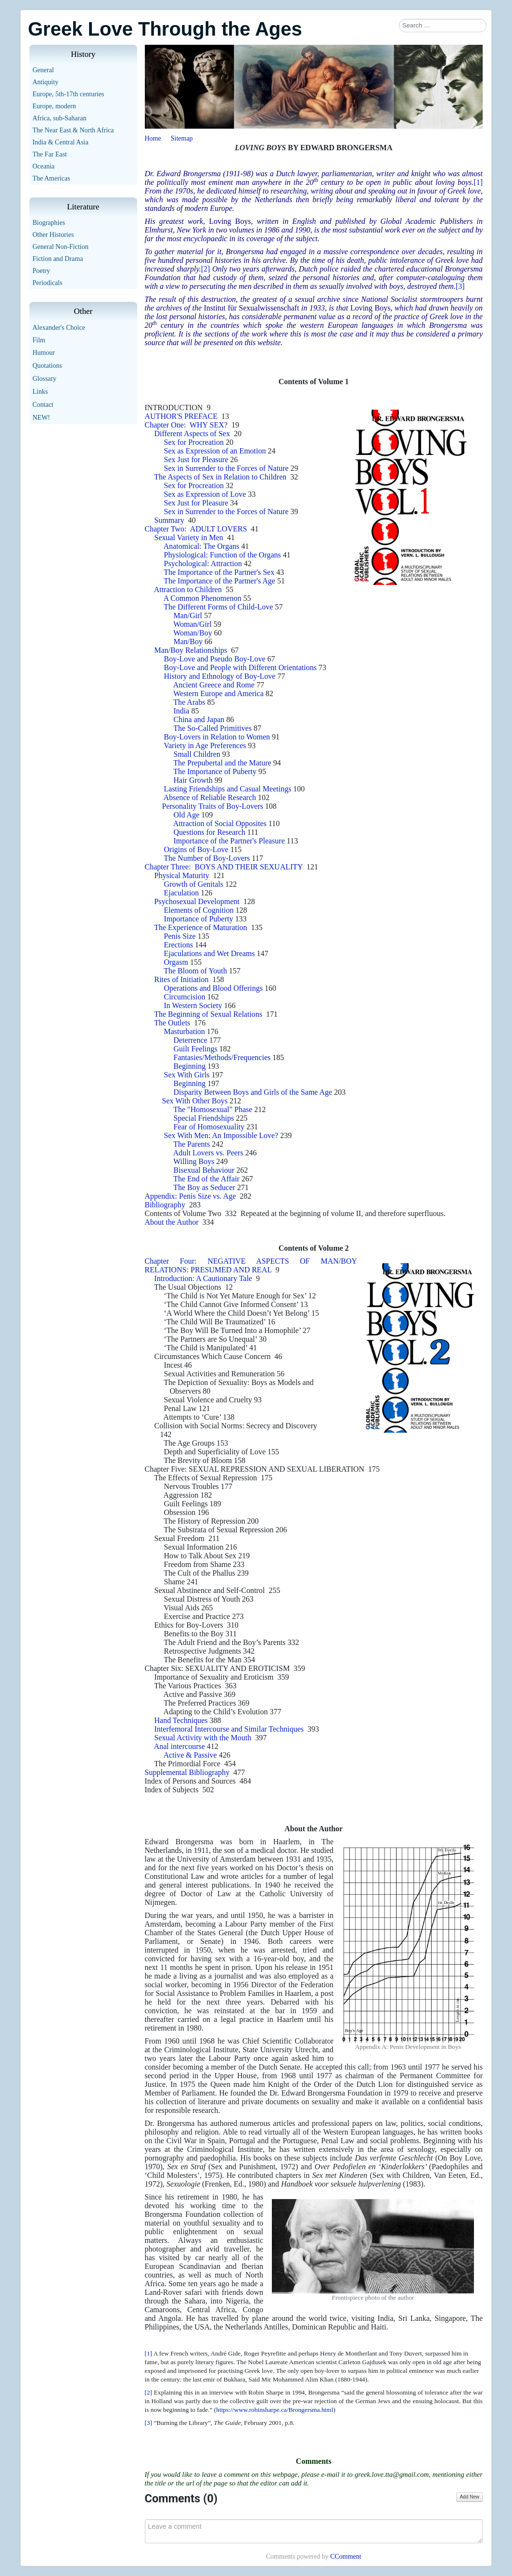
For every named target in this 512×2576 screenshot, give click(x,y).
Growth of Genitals (194, 884)
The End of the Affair (206, 1179)
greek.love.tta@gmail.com (392, 2474)
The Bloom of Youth (195, 971)
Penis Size (180, 936)
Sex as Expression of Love (205, 494)
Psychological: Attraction (203, 563)
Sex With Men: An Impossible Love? (221, 1135)
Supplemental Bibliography (187, 1772)
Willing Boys (193, 1161)
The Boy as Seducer (204, 1187)
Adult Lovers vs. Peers (208, 1153)
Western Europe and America (218, 693)
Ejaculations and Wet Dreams (209, 953)
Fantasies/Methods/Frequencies (222, 1057)
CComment (345, 2556)
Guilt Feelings (196, 1049)
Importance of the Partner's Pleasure (229, 841)
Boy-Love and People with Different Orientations (240, 667)
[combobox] (442, 25)
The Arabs (189, 702)
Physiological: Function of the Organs (222, 555)
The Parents (191, 1144)
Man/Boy (188, 641)
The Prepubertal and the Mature (222, 763)
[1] (478, 182)
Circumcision (184, 997)
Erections (178, 945)
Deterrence (190, 1040)
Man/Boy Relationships (191, 650)
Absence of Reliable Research (210, 797)
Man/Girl (188, 615)
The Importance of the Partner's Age (219, 581)
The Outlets (172, 1023)
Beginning (190, 1066)
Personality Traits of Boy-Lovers (212, 806)
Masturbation (184, 1031)
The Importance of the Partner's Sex (219, 572)
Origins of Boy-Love (196, 849)
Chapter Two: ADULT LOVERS (198, 529)
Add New (469, 2496)
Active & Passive (190, 1755)
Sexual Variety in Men (190, 537)
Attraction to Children (188, 589)
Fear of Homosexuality (209, 1127)
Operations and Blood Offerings (213, 988)
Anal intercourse (179, 1746)
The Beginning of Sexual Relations (208, 1014)
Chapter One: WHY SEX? (188, 425)
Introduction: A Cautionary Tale (203, 1278)
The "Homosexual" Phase (212, 1109)
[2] (205, 269)
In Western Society (193, 1005)
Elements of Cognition (199, 910)
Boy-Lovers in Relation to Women (217, 737)
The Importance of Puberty (214, 771)
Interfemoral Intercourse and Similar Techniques (229, 1729)
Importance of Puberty (198, 919)
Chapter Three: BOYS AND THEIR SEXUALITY (224, 867)
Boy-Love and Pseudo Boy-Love (215, 659)
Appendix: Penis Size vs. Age (190, 1196)
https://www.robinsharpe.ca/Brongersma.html (274, 2409)
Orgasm (176, 962)
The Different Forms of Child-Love (218, 607)
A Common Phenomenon (203, 598)
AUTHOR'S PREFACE (181, 416)
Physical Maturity (181, 875)
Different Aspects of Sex (192, 433)
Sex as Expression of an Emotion (215, 451)
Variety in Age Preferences (205, 745)
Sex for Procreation (194, 442)
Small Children (197, 754)
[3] (460, 286)
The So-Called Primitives (212, 728)
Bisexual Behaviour (204, 1170)
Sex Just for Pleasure (196, 459)
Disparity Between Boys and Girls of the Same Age (253, 1092)
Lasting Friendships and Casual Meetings (228, 789)
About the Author (172, 1222)
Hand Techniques (181, 1720)
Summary (169, 520)
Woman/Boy (192, 633)
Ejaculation (181, 893)
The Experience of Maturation (200, 927)
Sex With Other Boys (194, 1101)
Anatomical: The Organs (202, 546)
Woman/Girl (192, 624)
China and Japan (199, 719)
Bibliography (165, 1205)
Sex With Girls (187, 1075)
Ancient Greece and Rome (214, 685)
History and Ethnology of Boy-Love (220, 676)
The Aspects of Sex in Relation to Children (220, 477)
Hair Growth (193, 780)
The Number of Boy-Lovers (207, 858)
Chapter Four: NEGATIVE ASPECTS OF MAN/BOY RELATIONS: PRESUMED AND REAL (251, 1265)
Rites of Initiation (181, 979)
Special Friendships (204, 1118)
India (182, 711)
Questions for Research (209, 832)
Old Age (187, 815)
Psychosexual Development (198, 901)
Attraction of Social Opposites (220, 823)
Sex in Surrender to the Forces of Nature (226, 468)
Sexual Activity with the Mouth (203, 1738)
